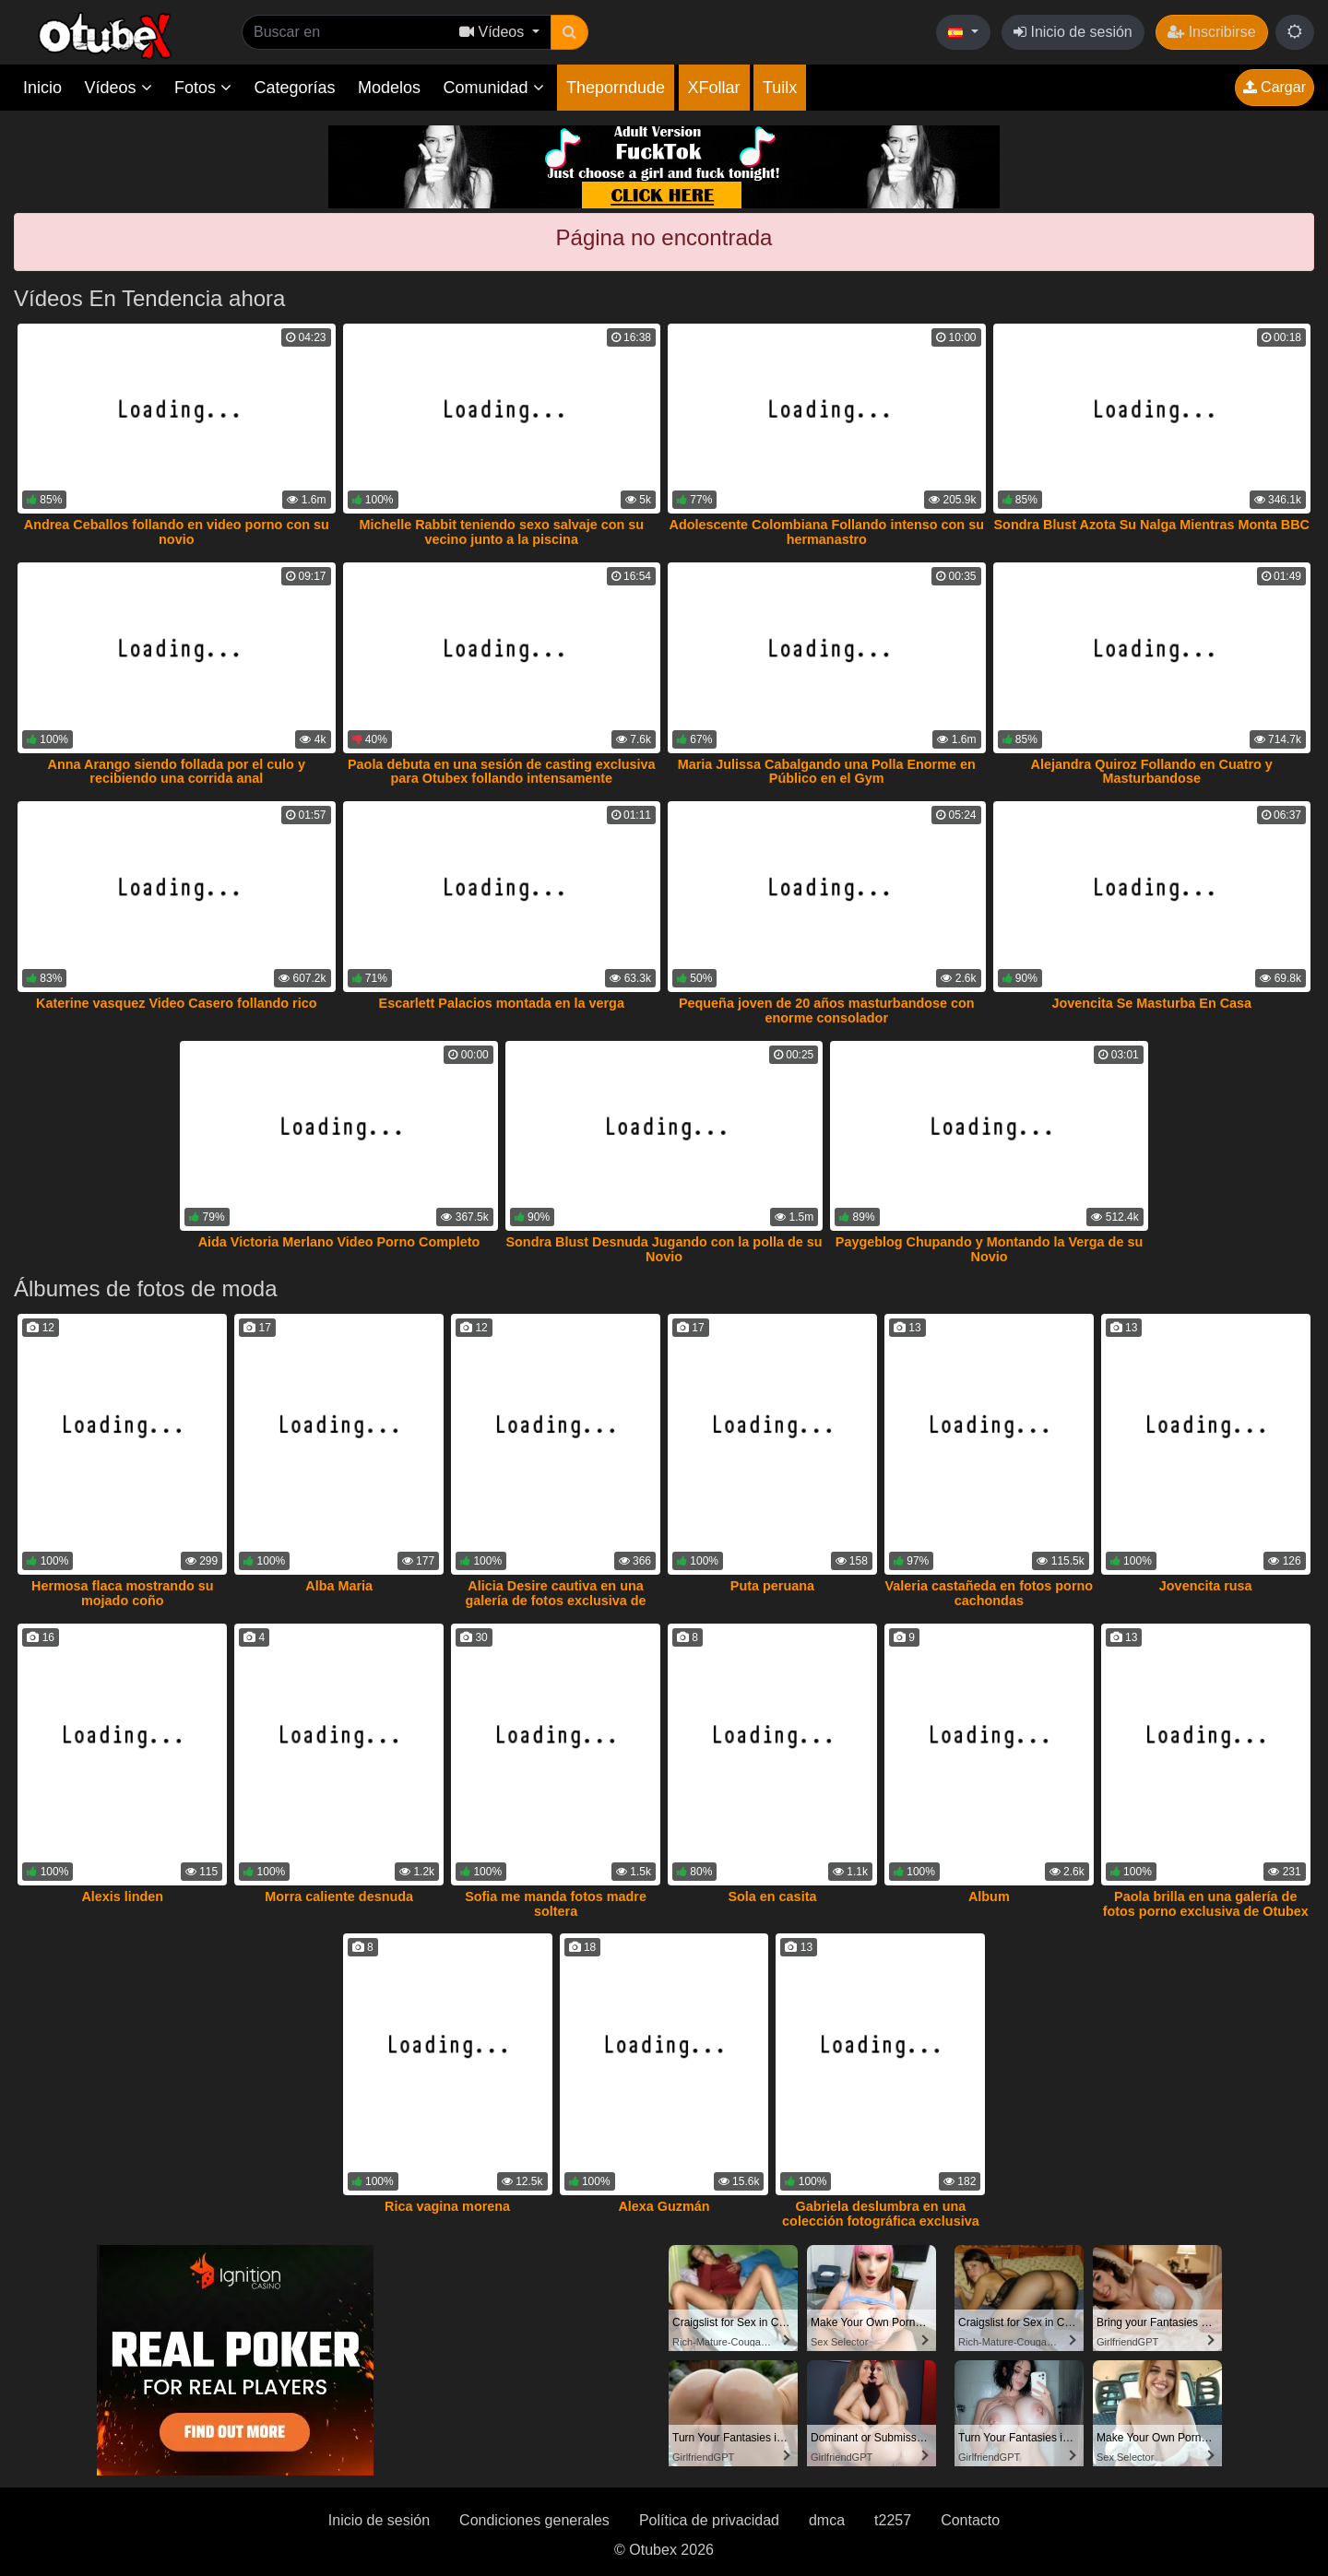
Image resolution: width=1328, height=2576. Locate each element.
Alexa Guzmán (663, 2206)
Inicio (42, 87)
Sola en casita (772, 1896)
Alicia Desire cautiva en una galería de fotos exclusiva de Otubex (556, 1600)
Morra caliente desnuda (339, 1896)
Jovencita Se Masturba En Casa (1151, 1003)
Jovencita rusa (1205, 1585)
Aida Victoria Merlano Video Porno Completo (339, 1242)
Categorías (294, 87)
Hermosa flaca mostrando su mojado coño (122, 1593)
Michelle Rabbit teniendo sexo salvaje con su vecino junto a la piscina (501, 532)
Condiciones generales (534, 2520)
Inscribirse (1211, 32)
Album (989, 1896)
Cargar (1274, 87)
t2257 (892, 2520)
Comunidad (493, 87)
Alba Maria (339, 1585)
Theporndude (615, 87)
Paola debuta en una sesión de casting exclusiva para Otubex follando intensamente (502, 771)
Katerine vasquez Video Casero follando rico (176, 1003)
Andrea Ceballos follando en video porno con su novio (176, 532)
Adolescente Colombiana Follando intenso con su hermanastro (827, 532)
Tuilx (780, 87)
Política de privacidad (709, 2520)
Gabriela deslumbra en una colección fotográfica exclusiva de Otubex (880, 2221)
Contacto (970, 2520)
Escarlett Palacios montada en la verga (501, 1003)
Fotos (202, 87)
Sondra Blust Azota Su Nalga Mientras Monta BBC (1152, 524)
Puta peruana (772, 1585)
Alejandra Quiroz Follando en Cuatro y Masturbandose (1152, 771)
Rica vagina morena (447, 2206)
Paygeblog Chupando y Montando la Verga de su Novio (989, 1249)
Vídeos (117, 87)
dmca (827, 2520)
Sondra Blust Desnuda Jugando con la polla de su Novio (663, 1249)
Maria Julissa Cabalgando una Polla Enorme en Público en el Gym (827, 771)
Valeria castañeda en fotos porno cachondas (989, 1593)
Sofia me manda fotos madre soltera (555, 1904)
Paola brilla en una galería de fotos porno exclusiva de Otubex (1206, 1904)
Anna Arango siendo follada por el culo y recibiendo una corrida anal (176, 771)
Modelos (389, 87)
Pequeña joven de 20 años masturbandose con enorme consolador (827, 1010)
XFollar (714, 87)
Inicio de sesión (1073, 32)
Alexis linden (122, 1896)
